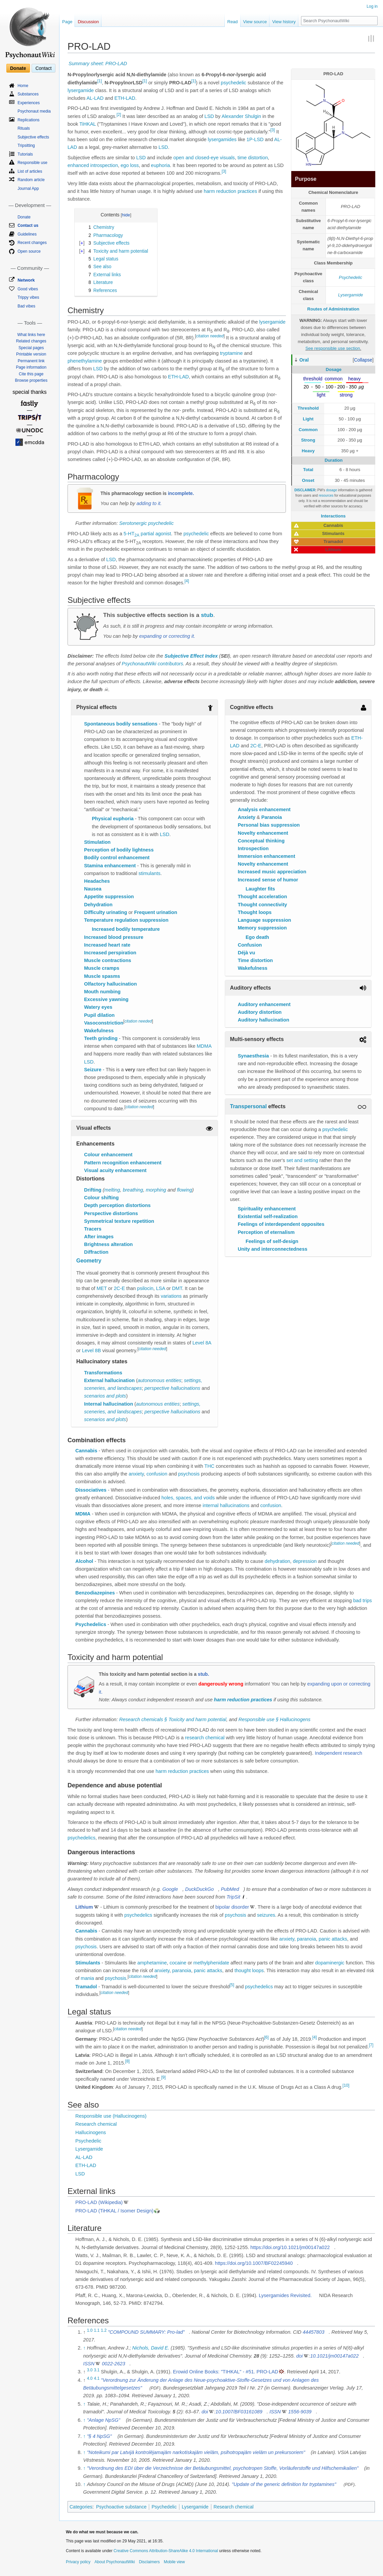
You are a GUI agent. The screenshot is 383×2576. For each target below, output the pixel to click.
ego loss (130, 165)
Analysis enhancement (264, 809)
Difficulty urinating (105, 912)
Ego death (257, 937)
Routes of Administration (333, 308)
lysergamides (222, 139)
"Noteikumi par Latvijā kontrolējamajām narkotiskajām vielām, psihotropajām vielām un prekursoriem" (196, 2452)
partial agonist (156, 533)
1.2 (104, 2330)
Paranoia (271, 817)
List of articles (29, 171)
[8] (127, 2061)
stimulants (149, 873)
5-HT (131, 533)
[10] (346, 2085)
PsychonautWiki (139, 663)
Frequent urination (155, 912)
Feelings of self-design (272, 1241)
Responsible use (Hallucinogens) (110, 2116)
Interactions (333, 515)
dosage (331, 490)
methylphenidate (211, 1962)
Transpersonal (248, 1106)
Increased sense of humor (268, 879)
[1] (99, 81)
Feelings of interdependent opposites (281, 1224)
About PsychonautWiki (114, 2562)
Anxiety (246, 817)
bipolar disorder (232, 1907)
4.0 (90, 2378)
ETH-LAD (124, 98)
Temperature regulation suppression (126, 920)
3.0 (90, 2370)
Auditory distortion (260, 1012)
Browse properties (31, 380)
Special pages (31, 347)
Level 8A (202, 1342)
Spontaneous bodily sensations (120, 723)
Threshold (308, 408)
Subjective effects (33, 137)
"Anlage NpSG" (103, 2420)
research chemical (205, 1737)
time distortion (253, 157)
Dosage (334, 369)
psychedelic (233, 82)
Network (26, 280)
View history (284, 21)
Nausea (92, 888)
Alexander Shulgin (241, 116)
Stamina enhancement (110, 865)
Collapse (363, 360)
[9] (163, 2077)
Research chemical (96, 2124)
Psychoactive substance (121, 2506)
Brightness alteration (108, 1244)
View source (255, 21)
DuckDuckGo (199, 1889)
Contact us (27, 225)
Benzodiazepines (95, 1592)
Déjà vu (246, 952)
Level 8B (91, 1350)
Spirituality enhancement (267, 1208)
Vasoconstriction (103, 1023)
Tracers (92, 1229)
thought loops (249, 1970)
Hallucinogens (90, 2132)
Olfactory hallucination (110, 984)
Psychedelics (90, 1624)
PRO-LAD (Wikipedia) (99, 2202)
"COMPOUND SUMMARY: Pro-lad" (146, 2332)
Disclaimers (149, 2562)
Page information (31, 367)
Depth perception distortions (117, 1205)
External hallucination (109, 1380)
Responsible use (32, 162)
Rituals (23, 128)
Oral (304, 360)
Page (67, 21)
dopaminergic (329, 1962)
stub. (203, 1674)
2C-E (119, 1288)
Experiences (28, 102)
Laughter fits (260, 888)
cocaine (178, 1962)
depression (305, 1561)
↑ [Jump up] (84, 2348)
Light (308, 418)
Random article (31, 179)
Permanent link (31, 361)
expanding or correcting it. (167, 636)
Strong (308, 440)
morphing (156, 1190)
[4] (186, 581)
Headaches (97, 881)
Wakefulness (99, 1030)
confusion (156, 1474)
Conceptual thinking (261, 840)
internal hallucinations (226, 1505)
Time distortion (255, 960)
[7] (371, 2045)
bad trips (362, 1600)
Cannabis (86, 1450)
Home (22, 85)
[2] (119, 114)
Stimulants (87, 1962)
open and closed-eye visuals (204, 157)
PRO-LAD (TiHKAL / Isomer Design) (114, 2210)
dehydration (277, 1561)
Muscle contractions (107, 960)
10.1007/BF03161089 (238, 2411)
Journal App (28, 188)
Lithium (84, 1907)
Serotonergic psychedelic (146, 523)
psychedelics (81, 1837)
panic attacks (333, 1939)
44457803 (314, 2332)
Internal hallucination (108, 1404)
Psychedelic (350, 277)
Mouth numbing (102, 991)
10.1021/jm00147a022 (334, 2356)
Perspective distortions (111, 1213)
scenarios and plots (105, 1396)
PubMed (230, 1889)
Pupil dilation (99, 1015)
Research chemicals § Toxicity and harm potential (172, 1719)
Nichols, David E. (150, 2348)
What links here (31, 334)
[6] (266, 2037)
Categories (81, 2506)
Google (170, 1889)
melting (112, 1190)
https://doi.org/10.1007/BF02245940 (254, 2263)
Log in (372, 6)
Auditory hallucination (263, 1020)
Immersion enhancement (266, 856)
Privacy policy (78, 2562)
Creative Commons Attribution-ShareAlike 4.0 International (166, 2550)
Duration (333, 460)
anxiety (136, 1474)
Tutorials (25, 154)
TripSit (233, 1897)
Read (232, 21)
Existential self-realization (268, 1216)
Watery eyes (98, 1007)
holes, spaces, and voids (188, 1497)
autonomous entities (159, 1380)
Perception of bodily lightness (119, 850)
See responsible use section (332, 348)
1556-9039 (299, 2411)
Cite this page (31, 374)
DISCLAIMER (304, 490)
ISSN (88, 2363)
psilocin (145, 1288)
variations (171, 1296)
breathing (133, 1190)
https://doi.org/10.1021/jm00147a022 (290, 2247)
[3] (272, 130)
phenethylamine (85, 361)
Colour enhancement (108, 1154)
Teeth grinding (101, 1038)
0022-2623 (113, 2363)
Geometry (88, 1260)
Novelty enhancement (263, 833)
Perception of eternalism (266, 1232)
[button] (363, 360)
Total (308, 469)
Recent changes (32, 242)
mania (87, 1978)
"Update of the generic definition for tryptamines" (284, 2484)
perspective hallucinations (172, 1388)
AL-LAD (94, 98)
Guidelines (27, 234)
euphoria (160, 165)
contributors (170, 663)
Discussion (88, 21)
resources (326, 495)
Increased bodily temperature (126, 929)
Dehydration (98, 904)
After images (99, 1236)
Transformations (103, 1372)
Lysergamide (350, 294)
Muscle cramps (101, 968)
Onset (308, 480)
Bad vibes (26, 306)
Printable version (31, 354)
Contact (43, 68)
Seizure (92, 1069)
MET (101, 1288)
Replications (28, 120)
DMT (177, 1288)
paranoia (306, 1939)
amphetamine (152, 1962)
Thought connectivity (262, 904)
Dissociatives (91, 1490)
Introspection (253, 848)
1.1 (97, 2330)
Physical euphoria (112, 818)
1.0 (90, 2330)
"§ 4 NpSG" (99, 2436)
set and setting (302, 1160)
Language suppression (264, 920)
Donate (18, 68)
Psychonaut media (34, 111)
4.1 (97, 2378)
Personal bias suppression (269, 825)
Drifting (92, 1190)
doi (299, 2356)
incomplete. (181, 493)
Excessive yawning (106, 999)
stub (207, 615)
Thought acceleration (262, 896)
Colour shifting (101, 1197)
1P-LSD (255, 139)
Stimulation (97, 842)
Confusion (250, 945)
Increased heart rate (107, 945)
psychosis (189, 1474)
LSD (209, 116)
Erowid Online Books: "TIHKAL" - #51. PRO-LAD (225, 2371)
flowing (184, 1190)
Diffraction (96, 1252)
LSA (160, 1288)
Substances (28, 94)
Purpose (305, 179)
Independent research (338, 1753)
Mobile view (174, 2562)
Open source (29, 251)
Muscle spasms (102, 976)
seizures (266, 1915)
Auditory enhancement (264, 1004)
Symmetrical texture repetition (119, 1221)
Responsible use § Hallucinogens (274, 1719)
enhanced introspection (93, 165)
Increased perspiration (110, 952)
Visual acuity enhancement (115, 1170)
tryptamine (231, 353)
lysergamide (81, 90)
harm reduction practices (230, 191)
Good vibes (27, 289)
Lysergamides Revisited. (285, 2295)
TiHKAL (87, 124)
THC (209, 1466)
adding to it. (149, 503)
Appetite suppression (109, 896)
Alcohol (84, 1561)
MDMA (204, 1046)
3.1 (97, 2370)
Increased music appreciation (272, 871)
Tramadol (86, 1986)
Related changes (31, 341)
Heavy (308, 450)
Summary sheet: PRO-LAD (98, 63)
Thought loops (255, 912)
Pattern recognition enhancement (122, 1162)
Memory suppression (262, 927)
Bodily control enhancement (117, 857)
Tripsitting (26, 145)
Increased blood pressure (113, 937)
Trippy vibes (28, 297)
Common (308, 429)
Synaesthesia (253, 1055)
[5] (232, 1985)
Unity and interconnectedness (272, 1249)
